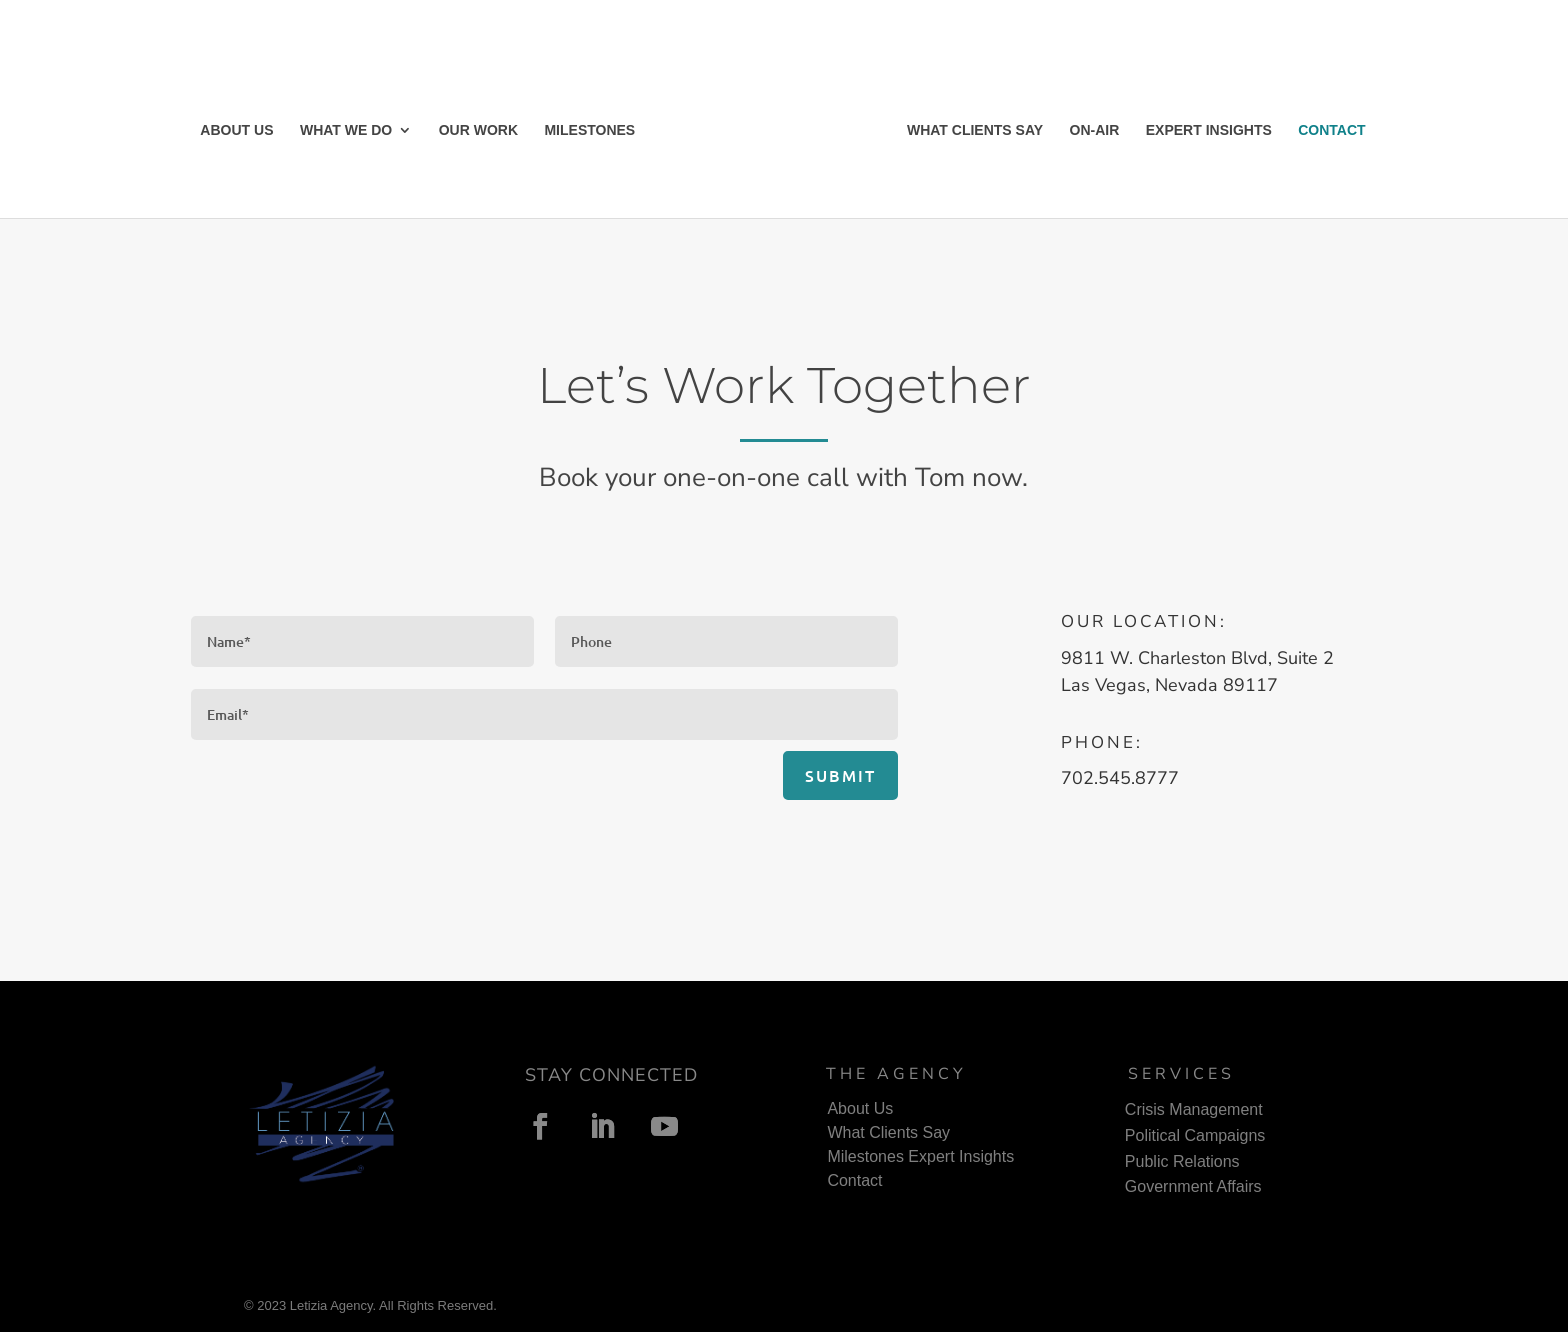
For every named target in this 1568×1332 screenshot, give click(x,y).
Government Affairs (1193, 1186)
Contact (854, 1180)
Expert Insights (961, 1156)
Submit (840, 775)
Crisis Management (1194, 1109)
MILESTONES (589, 130)
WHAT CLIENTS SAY (975, 130)
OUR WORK (478, 130)
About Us (860, 1108)
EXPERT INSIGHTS (1209, 130)
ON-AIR (1095, 130)
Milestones (865, 1156)
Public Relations (1182, 1161)
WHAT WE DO (346, 130)
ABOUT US (236, 130)
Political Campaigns (1195, 1135)
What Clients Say (888, 1132)
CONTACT (1331, 130)
